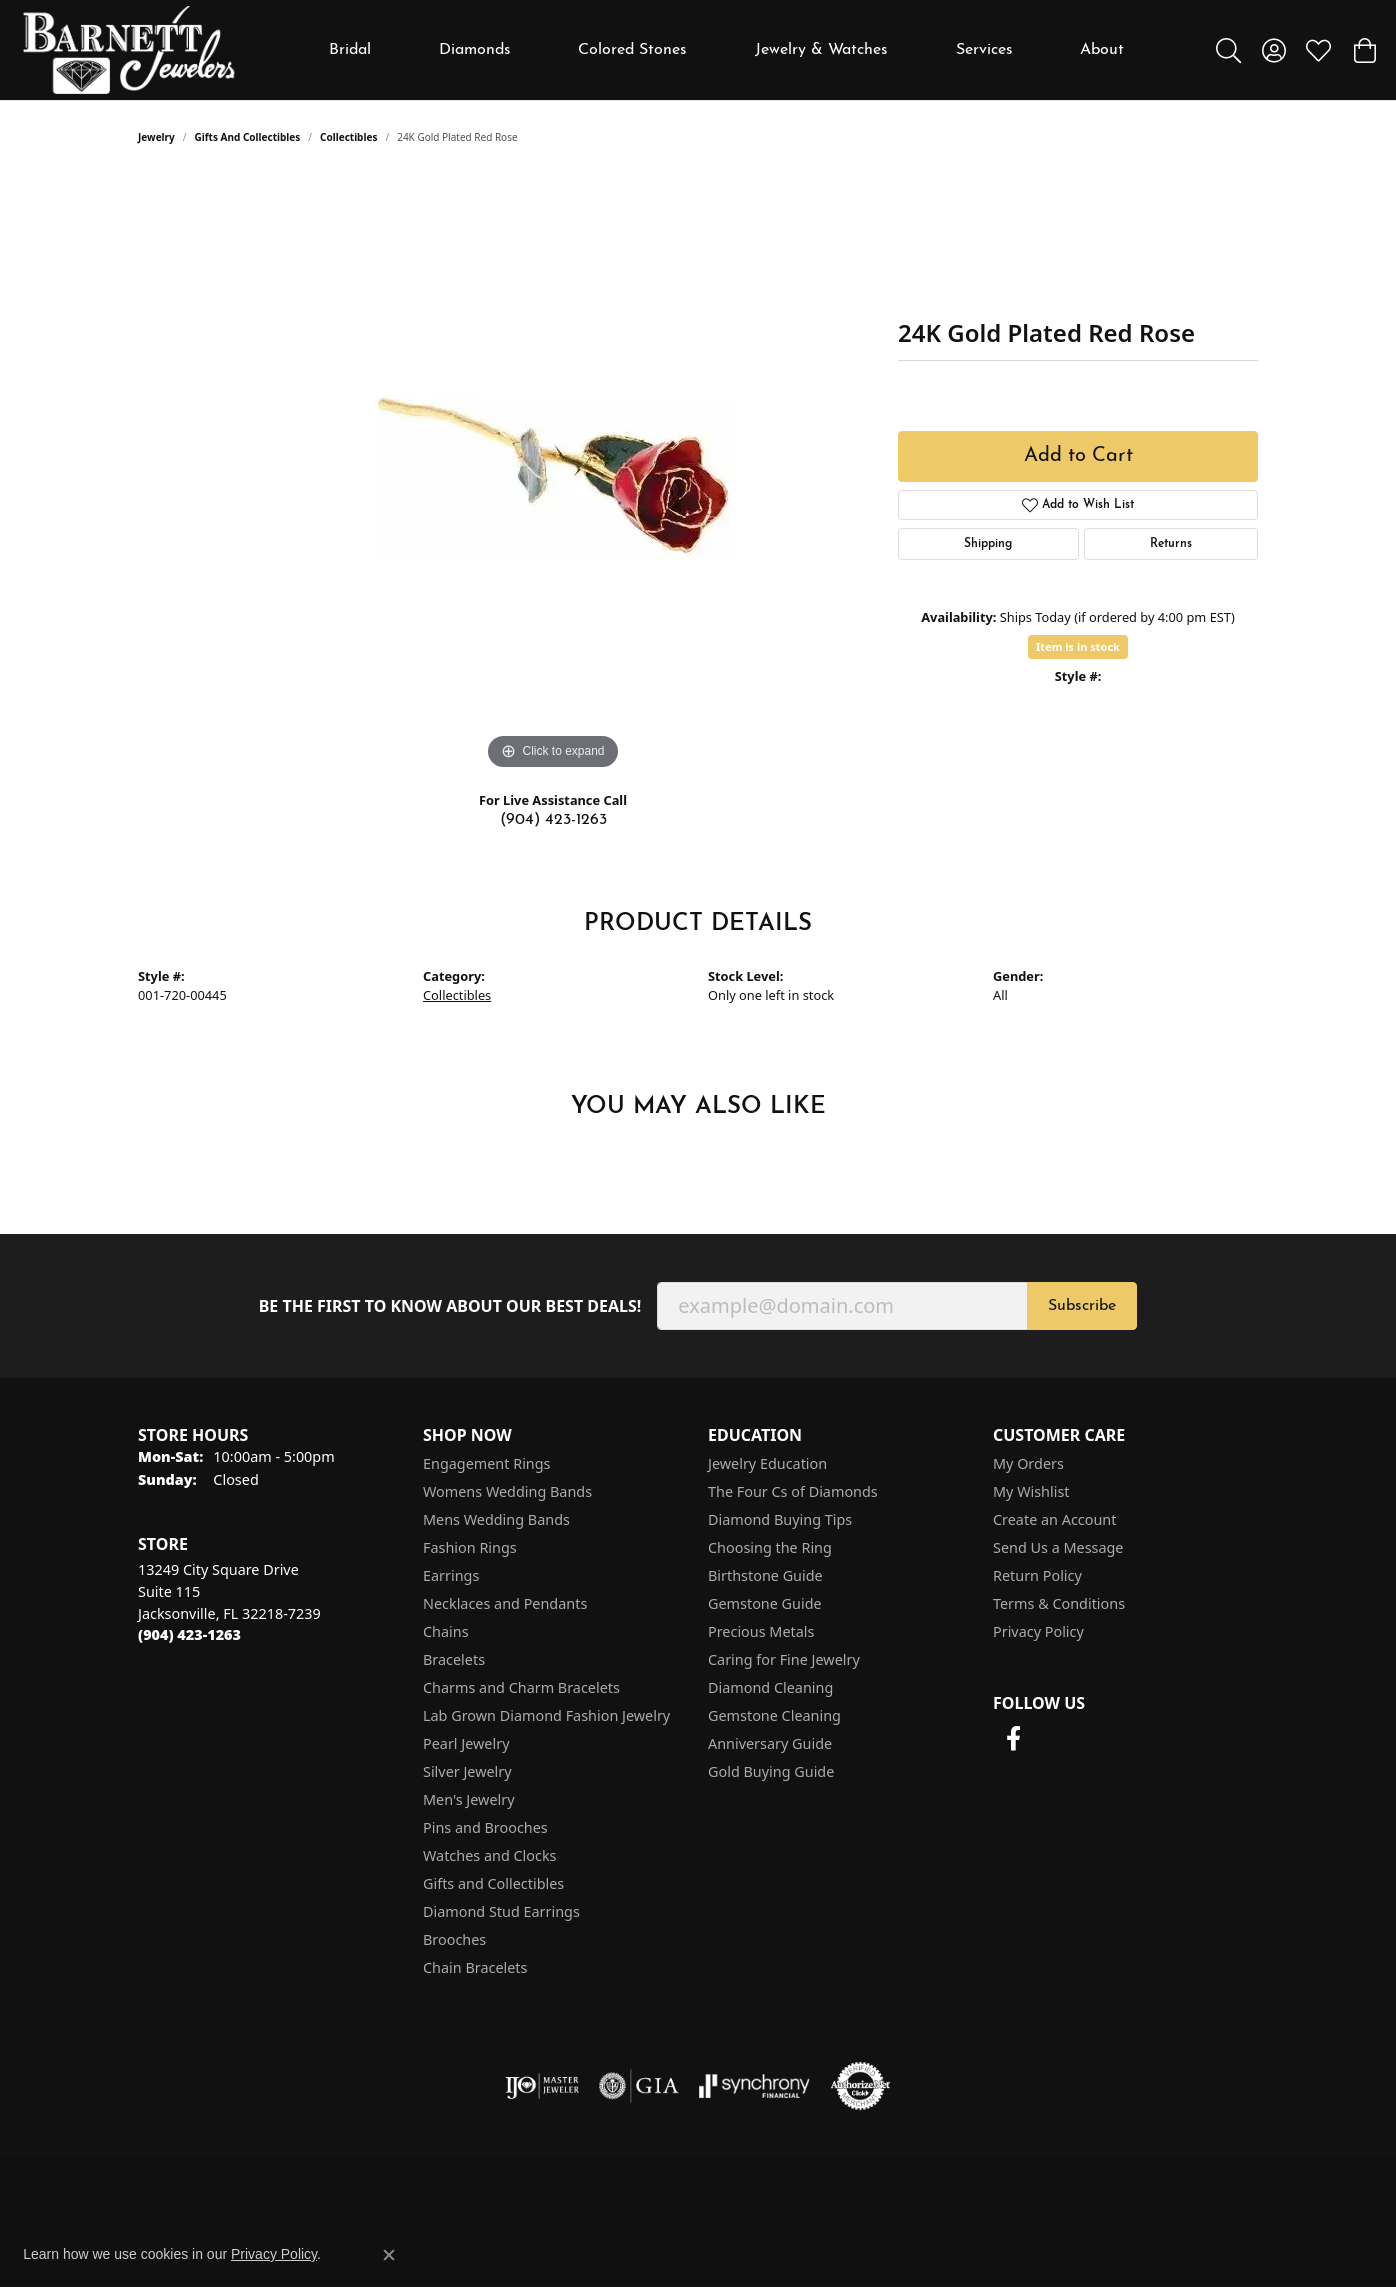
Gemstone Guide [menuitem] (765, 1603)
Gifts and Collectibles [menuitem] (493, 1883)
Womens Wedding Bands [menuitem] (507, 1491)
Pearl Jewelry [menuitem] (466, 1743)
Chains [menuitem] (446, 1631)
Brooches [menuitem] (454, 1939)
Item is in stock (1078, 646)
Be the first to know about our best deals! (450, 1306)
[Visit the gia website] (639, 2086)
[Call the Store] (189, 1634)
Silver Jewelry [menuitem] (467, 1771)
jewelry (156, 137)
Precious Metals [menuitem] (761, 1631)
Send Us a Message (1058, 1547)
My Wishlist (1031, 1491)
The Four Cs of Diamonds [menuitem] (793, 1491)
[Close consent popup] (389, 2255)
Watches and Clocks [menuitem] (489, 1855)
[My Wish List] (1318, 50)
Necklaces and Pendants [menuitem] (505, 1603)
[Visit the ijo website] (542, 2086)
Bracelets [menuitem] (454, 1659)
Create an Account (1054, 1519)
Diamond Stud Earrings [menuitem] (501, 1911)
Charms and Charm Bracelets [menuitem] (521, 1687)
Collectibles (348, 137)
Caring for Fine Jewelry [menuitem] (784, 1659)
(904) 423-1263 (553, 820)
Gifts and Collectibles (248, 137)
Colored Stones (632, 50)
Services (984, 50)
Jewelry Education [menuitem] (767, 1463)
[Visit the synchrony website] (754, 2086)
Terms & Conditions (1059, 1603)
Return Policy (1037, 1575)
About (1102, 50)
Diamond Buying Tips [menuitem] (780, 1519)
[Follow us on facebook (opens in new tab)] (1013, 1739)
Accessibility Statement (1166, 2198)
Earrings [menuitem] (451, 1575)
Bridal (350, 50)
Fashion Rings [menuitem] (470, 1547)
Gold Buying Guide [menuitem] (771, 1771)
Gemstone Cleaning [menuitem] (774, 1715)
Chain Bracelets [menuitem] (475, 1967)
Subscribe (1082, 1306)
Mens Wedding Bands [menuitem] (496, 1519)
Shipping (988, 544)
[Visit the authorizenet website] (861, 2086)
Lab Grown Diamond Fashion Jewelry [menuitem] (546, 1715)
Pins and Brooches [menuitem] (485, 1827)
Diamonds (475, 50)
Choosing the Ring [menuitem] (770, 1547)
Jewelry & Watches (821, 50)
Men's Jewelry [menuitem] (469, 1799)
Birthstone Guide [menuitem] (765, 1575)
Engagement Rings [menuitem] (487, 1463)
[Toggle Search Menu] (1228, 50)
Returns (1171, 544)
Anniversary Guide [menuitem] (770, 1743)
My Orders (1028, 1463)
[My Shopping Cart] (1363, 50)
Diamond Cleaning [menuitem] (770, 1687)
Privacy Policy (1038, 1631)
